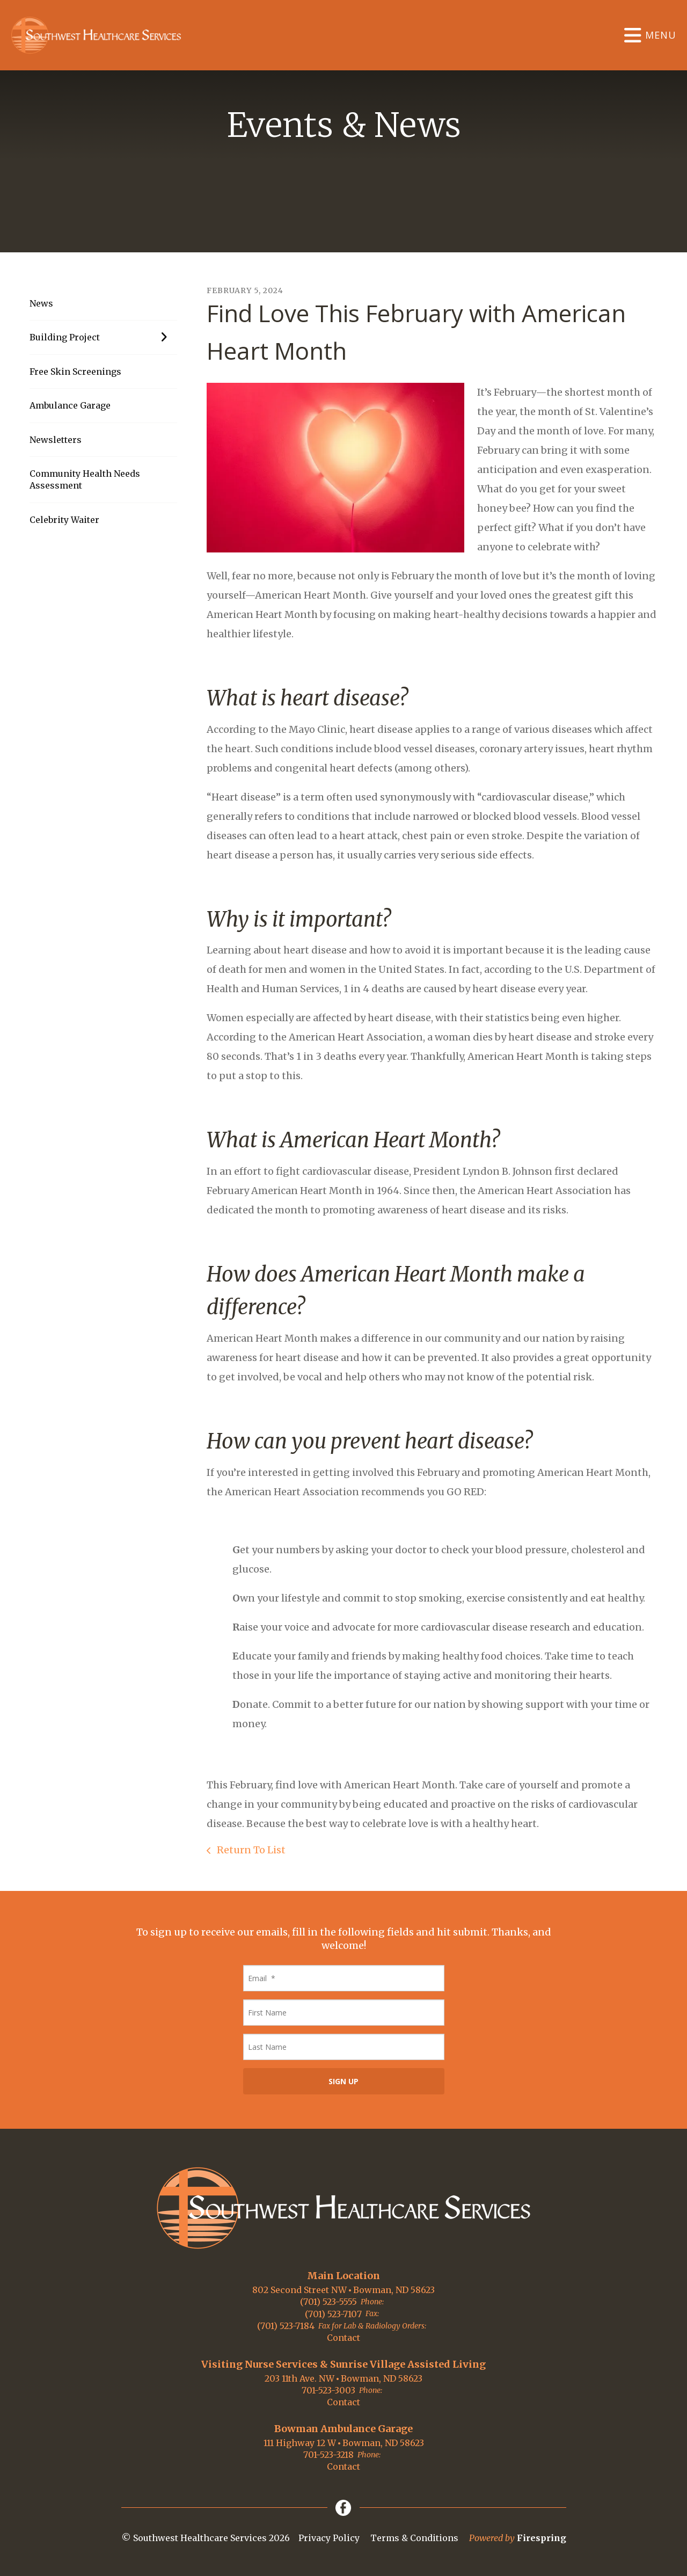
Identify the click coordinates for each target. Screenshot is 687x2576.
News (41, 303)
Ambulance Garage (70, 405)
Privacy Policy (329, 2538)
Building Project (103, 337)
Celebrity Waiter (64, 519)
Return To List (250, 1850)
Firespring (541, 2538)
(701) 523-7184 (286, 2325)
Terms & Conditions (414, 2538)
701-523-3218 (328, 2454)
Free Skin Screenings (75, 371)
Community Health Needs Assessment (85, 479)
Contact (343, 2337)
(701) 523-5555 (328, 2301)
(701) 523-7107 (333, 2314)
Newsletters (56, 439)
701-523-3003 (328, 2390)
